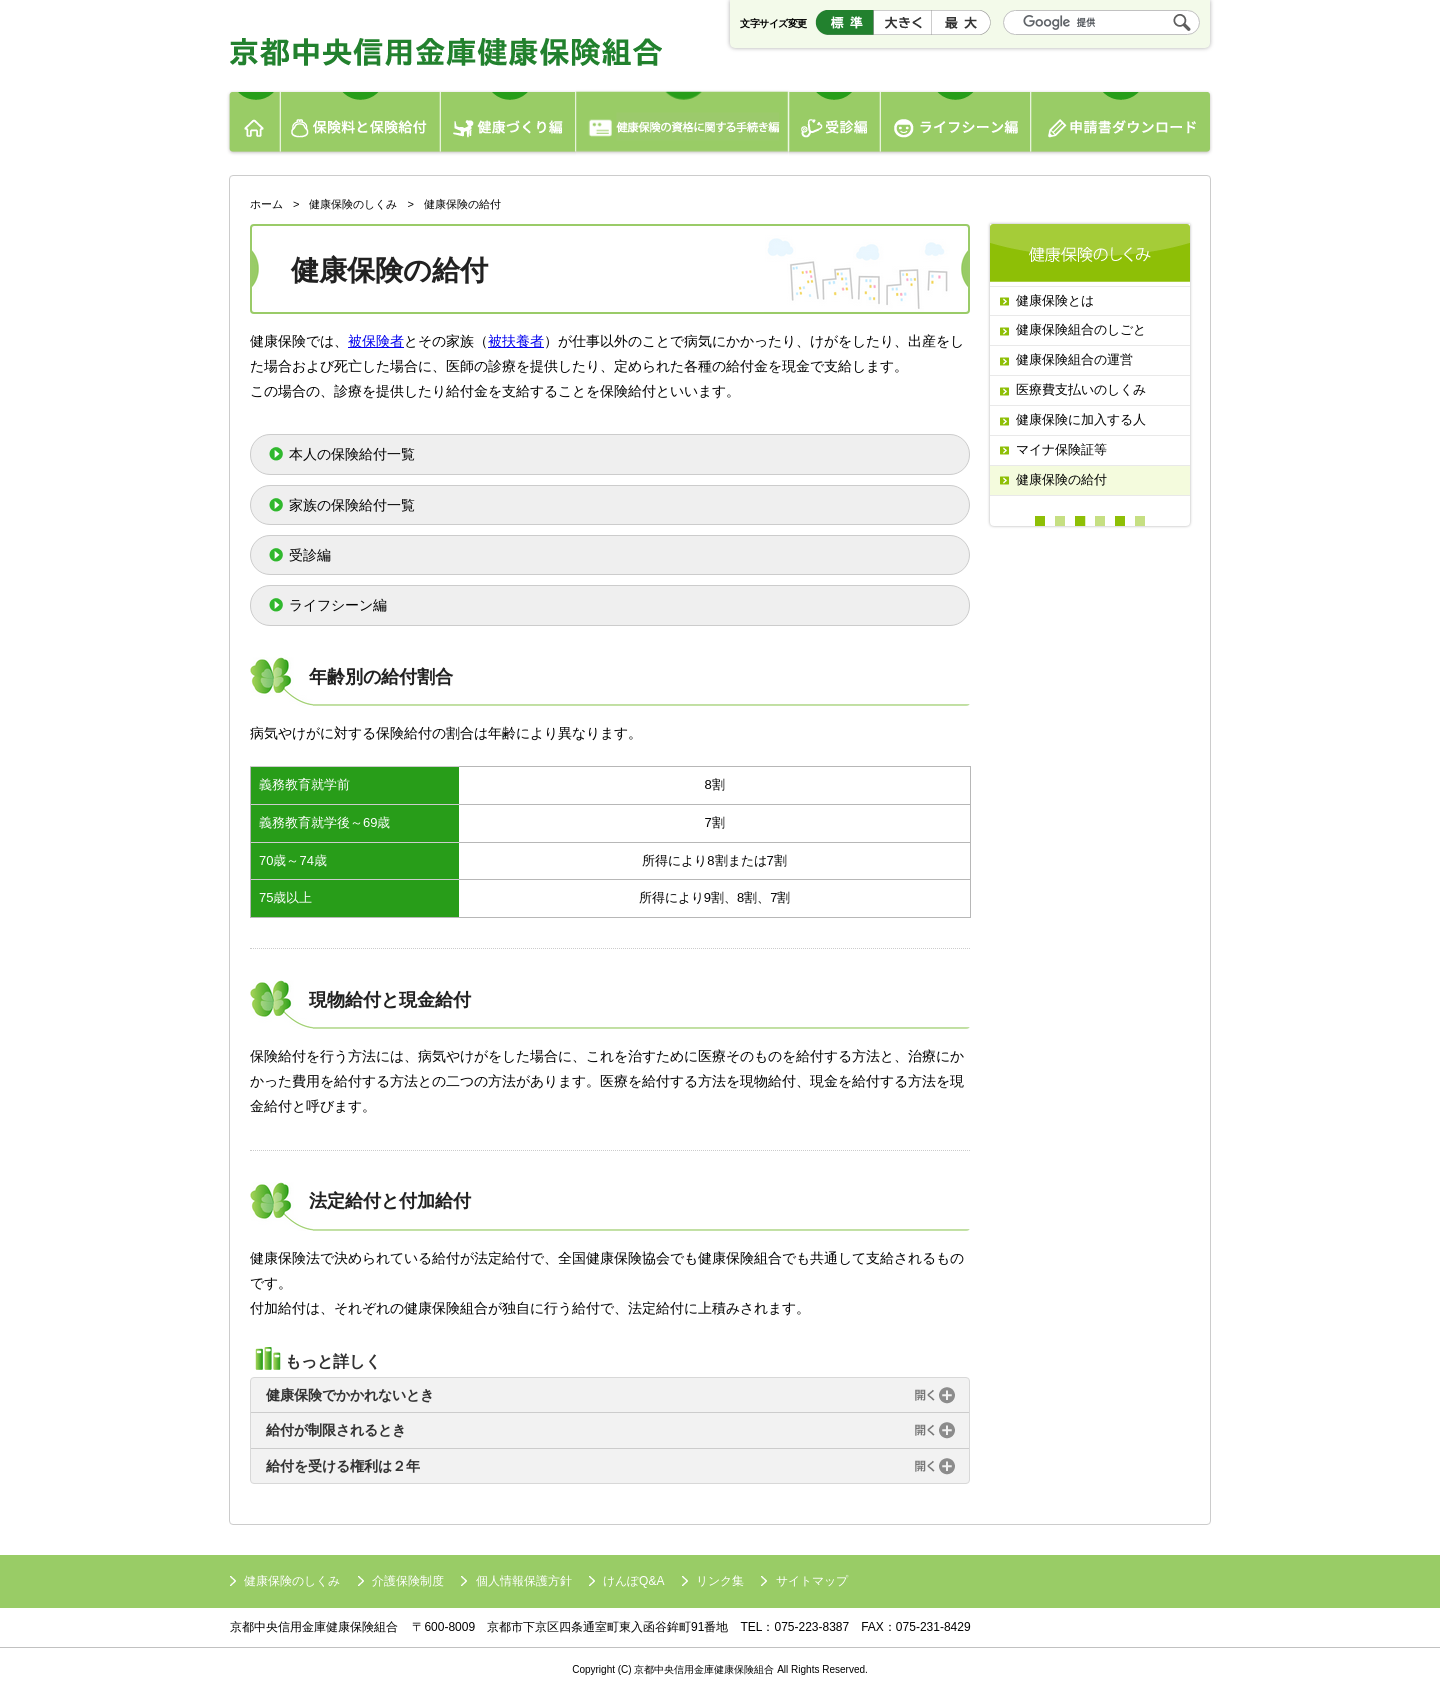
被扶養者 (516, 341)
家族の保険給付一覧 (352, 505)
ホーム (252, 124)
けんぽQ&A (633, 1581)
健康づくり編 (508, 124)
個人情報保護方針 (524, 1581)
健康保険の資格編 (682, 124)
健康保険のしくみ (353, 204)
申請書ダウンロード (1124, 124)
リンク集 (720, 1581)
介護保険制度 (408, 1581)
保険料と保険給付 (360, 124)
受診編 (835, 124)
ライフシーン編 (956, 124)
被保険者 (376, 341)
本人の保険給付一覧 (352, 454)
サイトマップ (812, 1581)
